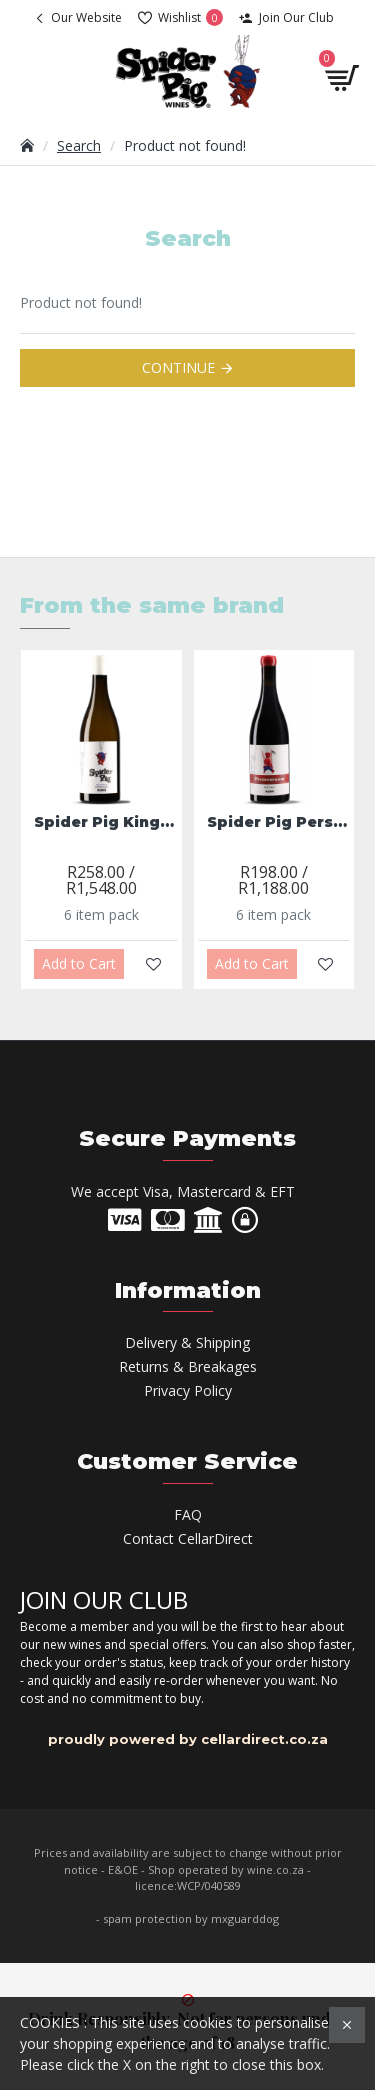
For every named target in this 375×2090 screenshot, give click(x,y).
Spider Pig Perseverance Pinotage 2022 (278, 822)
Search (79, 145)
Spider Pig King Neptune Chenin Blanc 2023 (105, 822)
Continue (178, 367)
